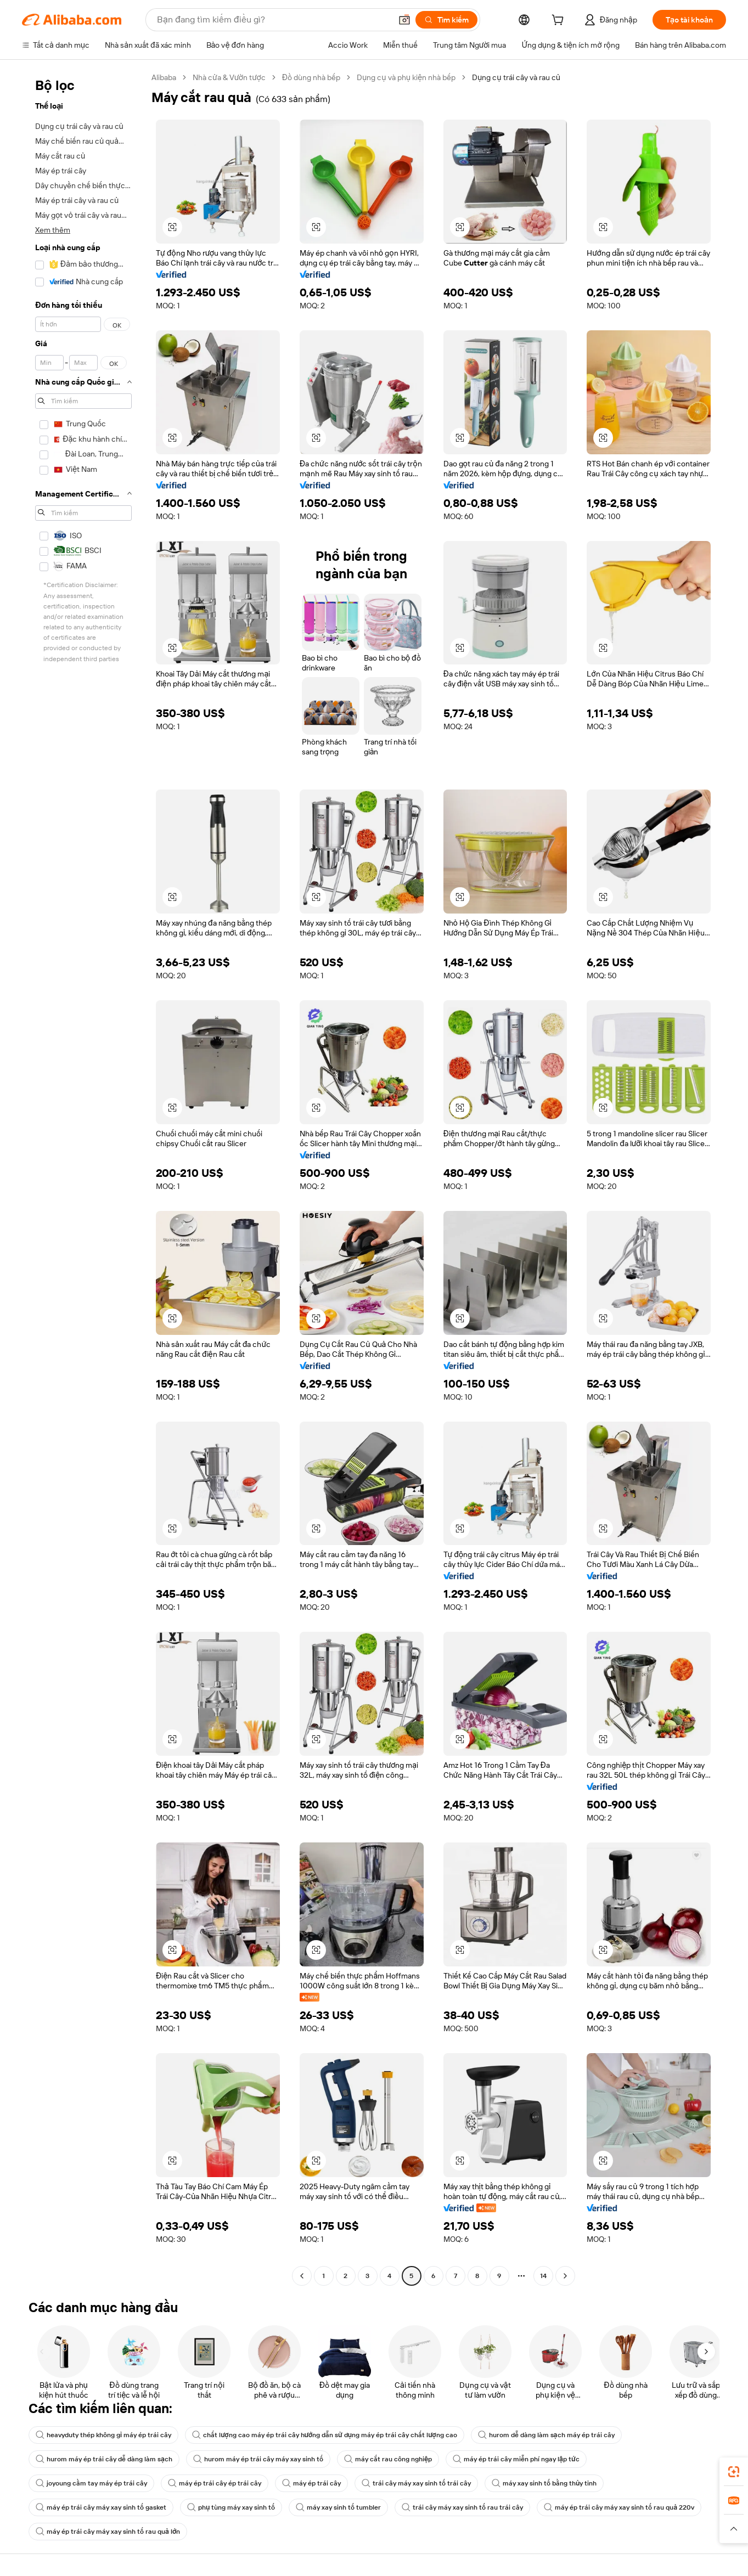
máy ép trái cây (311, 2483)
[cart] (560, 21)
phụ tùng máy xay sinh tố (231, 2507)
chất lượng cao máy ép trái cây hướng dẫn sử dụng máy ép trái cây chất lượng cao (324, 2435)
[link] (733, 2471)
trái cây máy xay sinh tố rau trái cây (462, 2507)
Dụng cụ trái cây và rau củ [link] (516, 77)
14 (543, 2276)
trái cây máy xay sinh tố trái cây (416, 2483)
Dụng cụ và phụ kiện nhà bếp (406, 77)
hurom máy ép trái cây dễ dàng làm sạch (104, 2459)
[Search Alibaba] (273, 20)
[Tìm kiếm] (446, 20)
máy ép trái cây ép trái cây (214, 2483)
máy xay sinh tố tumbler (338, 2507)
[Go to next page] (565, 2276)
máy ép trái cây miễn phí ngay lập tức (516, 2459)
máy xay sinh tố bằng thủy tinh (544, 2483)
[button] (404, 19)
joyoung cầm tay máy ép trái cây (91, 2483)
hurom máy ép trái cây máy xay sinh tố (258, 2459)
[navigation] (83, 1178)
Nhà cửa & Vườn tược (229, 77)
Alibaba (163, 77)
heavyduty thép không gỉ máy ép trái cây (103, 2435)
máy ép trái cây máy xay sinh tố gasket (101, 2507)
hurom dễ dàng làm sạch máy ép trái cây (546, 2435)
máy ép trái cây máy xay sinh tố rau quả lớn (108, 2531)
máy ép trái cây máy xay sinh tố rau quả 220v (619, 2507)
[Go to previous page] (302, 2276)
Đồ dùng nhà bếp (311, 77)
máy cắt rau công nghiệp (388, 2459)
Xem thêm (52, 230)
